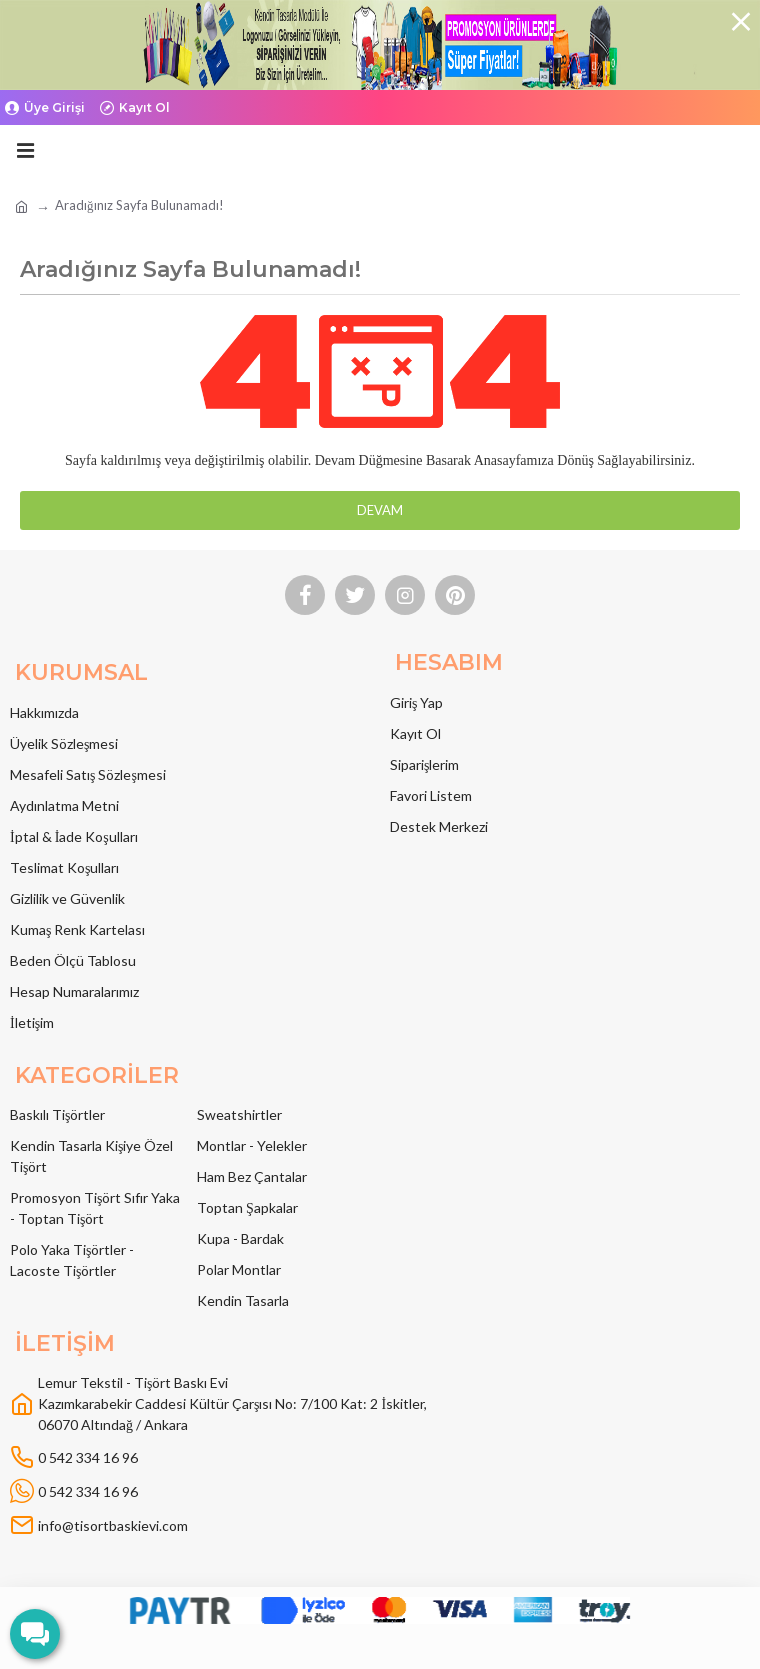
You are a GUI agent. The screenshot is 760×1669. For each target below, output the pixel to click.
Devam (380, 510)
